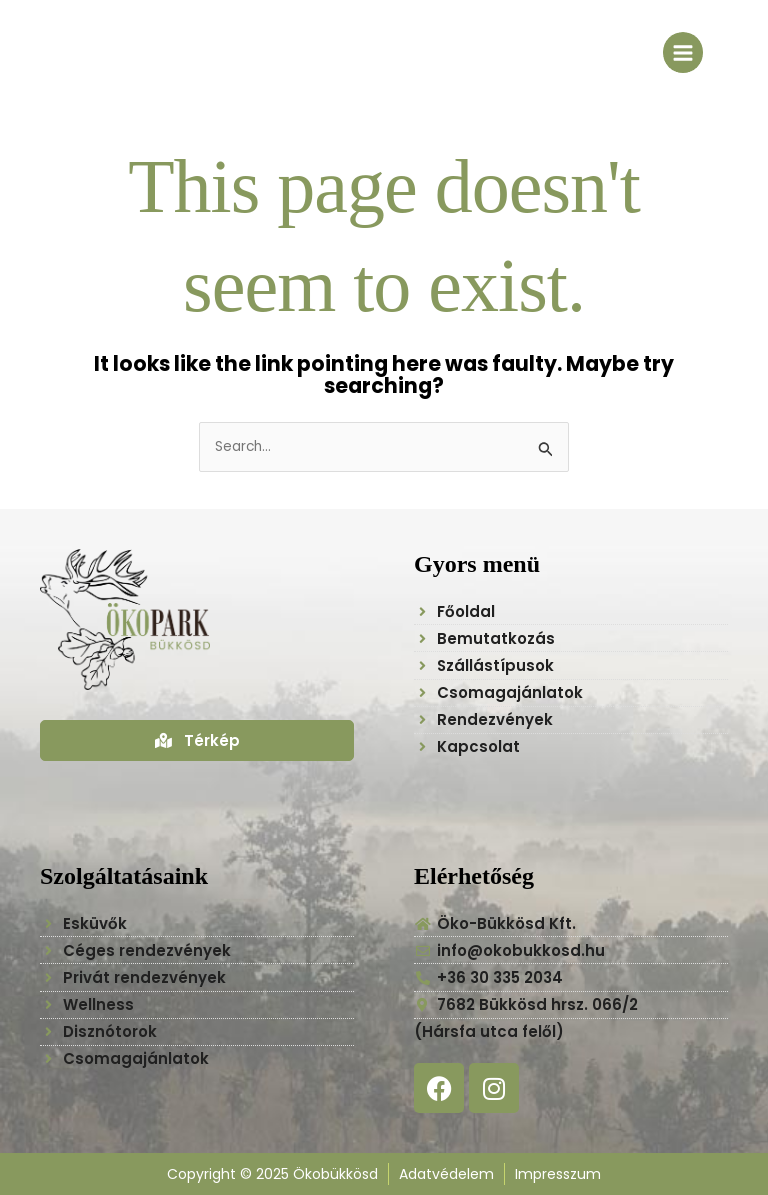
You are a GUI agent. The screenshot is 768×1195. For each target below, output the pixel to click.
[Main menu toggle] (683, 52)
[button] (740, 1082)
